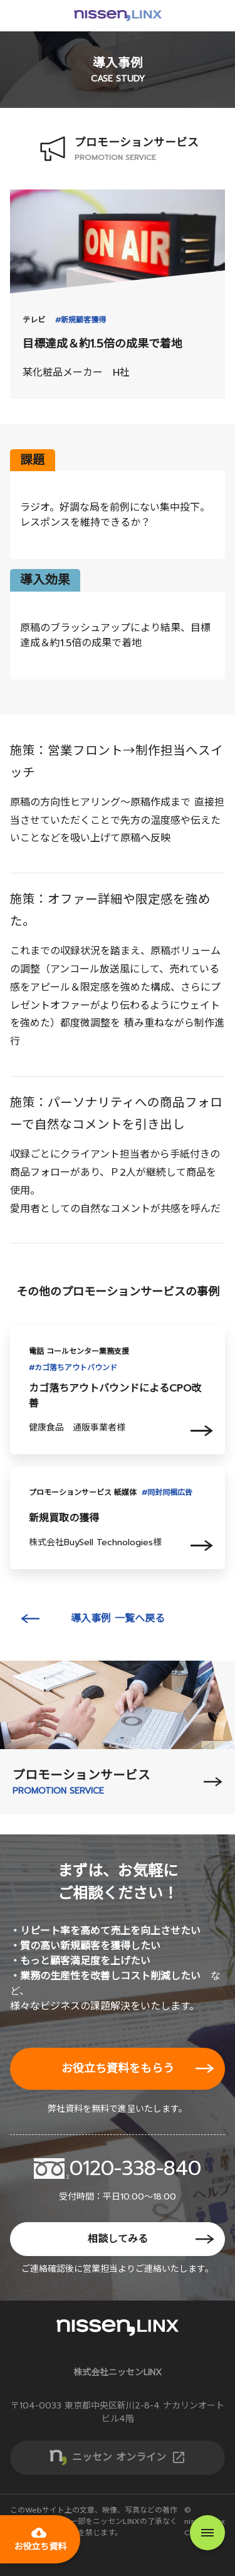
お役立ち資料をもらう (117, 2068)
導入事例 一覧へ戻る (118, 1618)
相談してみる (118, 2239)
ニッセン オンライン (129, 2457)
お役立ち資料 (40, 2539)
